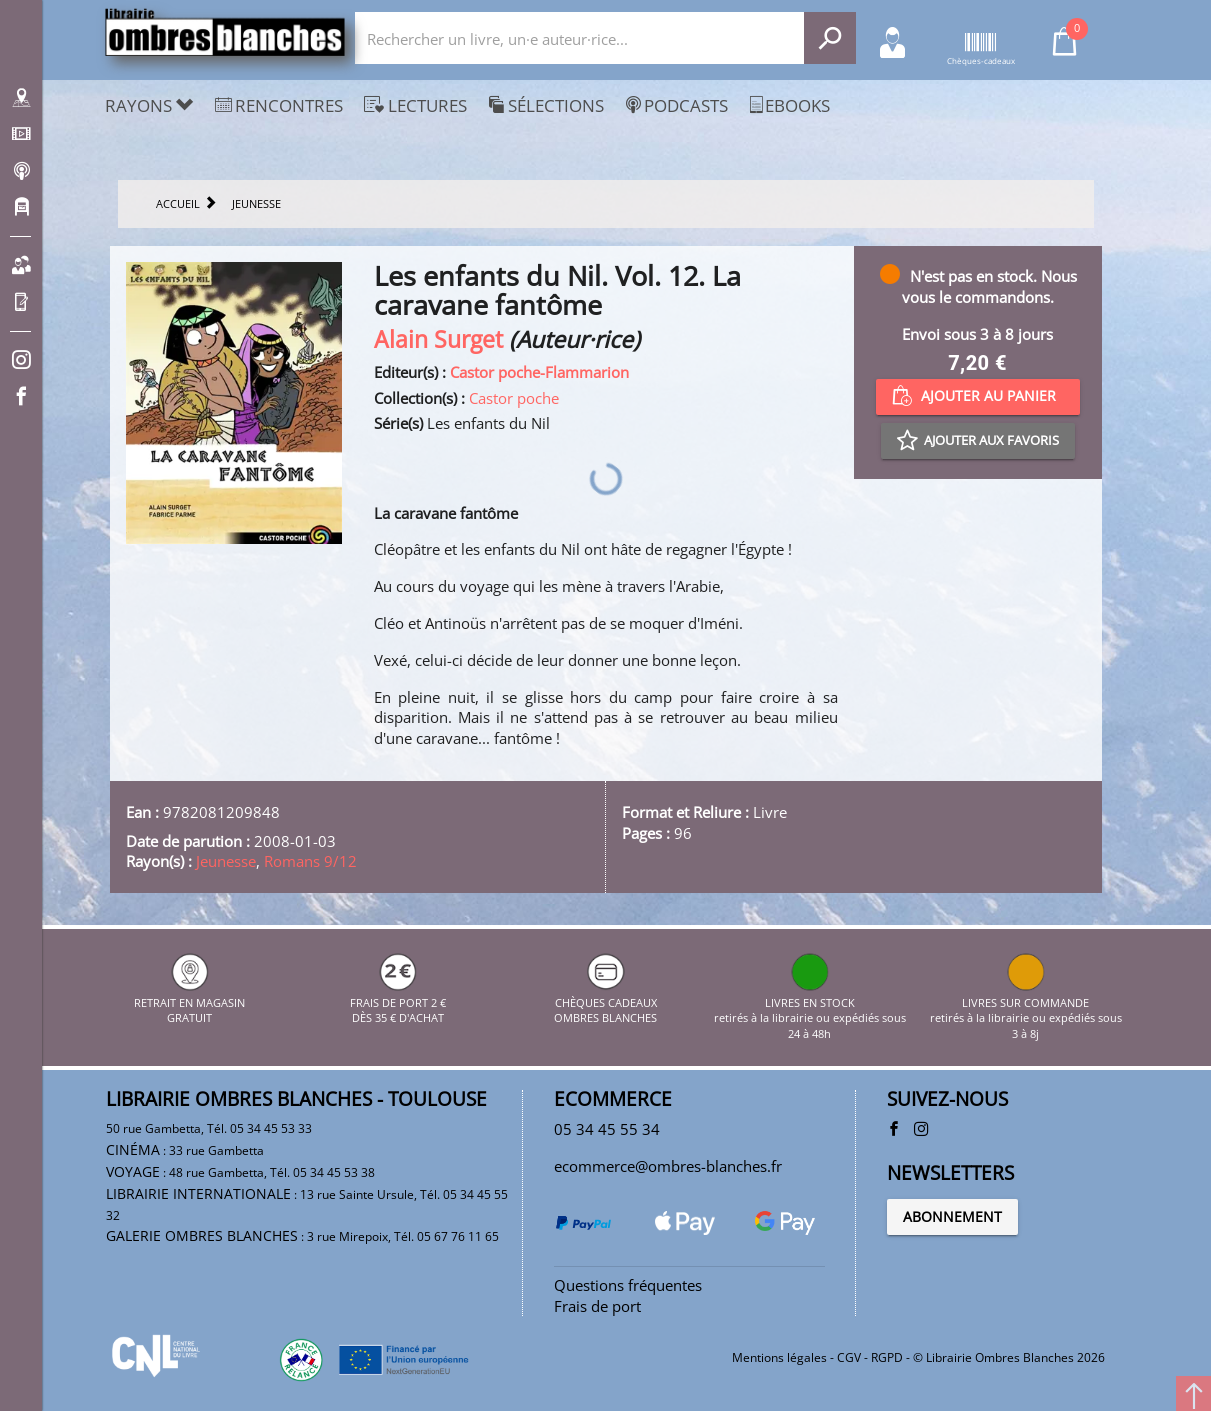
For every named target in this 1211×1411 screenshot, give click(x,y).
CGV (849, 1357)
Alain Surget (438, 339)
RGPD (887, 1357)
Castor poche (514, 398)
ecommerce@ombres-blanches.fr (668, 1166)
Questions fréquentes (628, 1285)
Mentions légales (779, 1357)
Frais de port (597, 1306)
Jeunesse (226, 861)
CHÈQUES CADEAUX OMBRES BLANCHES (605, 1002)
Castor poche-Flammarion (539, 372)
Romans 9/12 (310, 861)
